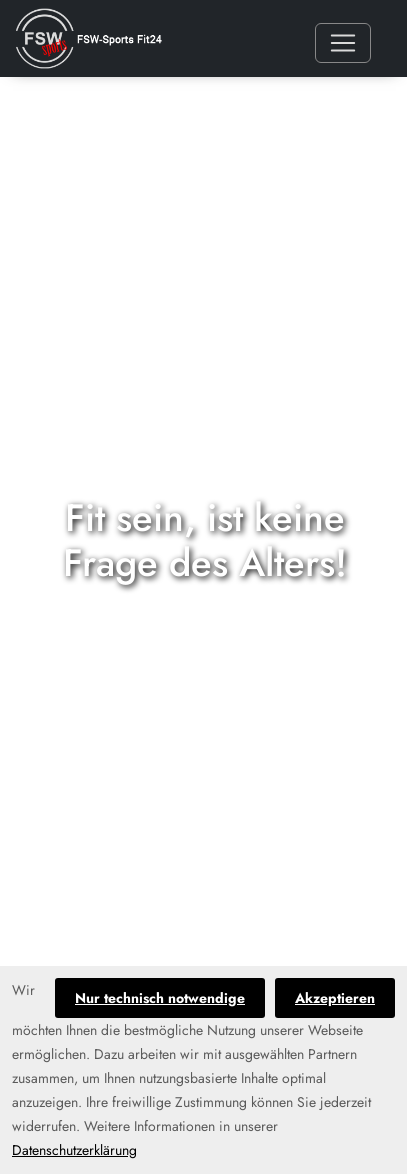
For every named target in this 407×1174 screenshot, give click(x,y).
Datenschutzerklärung (74, 1150)
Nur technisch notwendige (160, 998)
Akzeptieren (335, 998)
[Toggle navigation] (343, 43)
